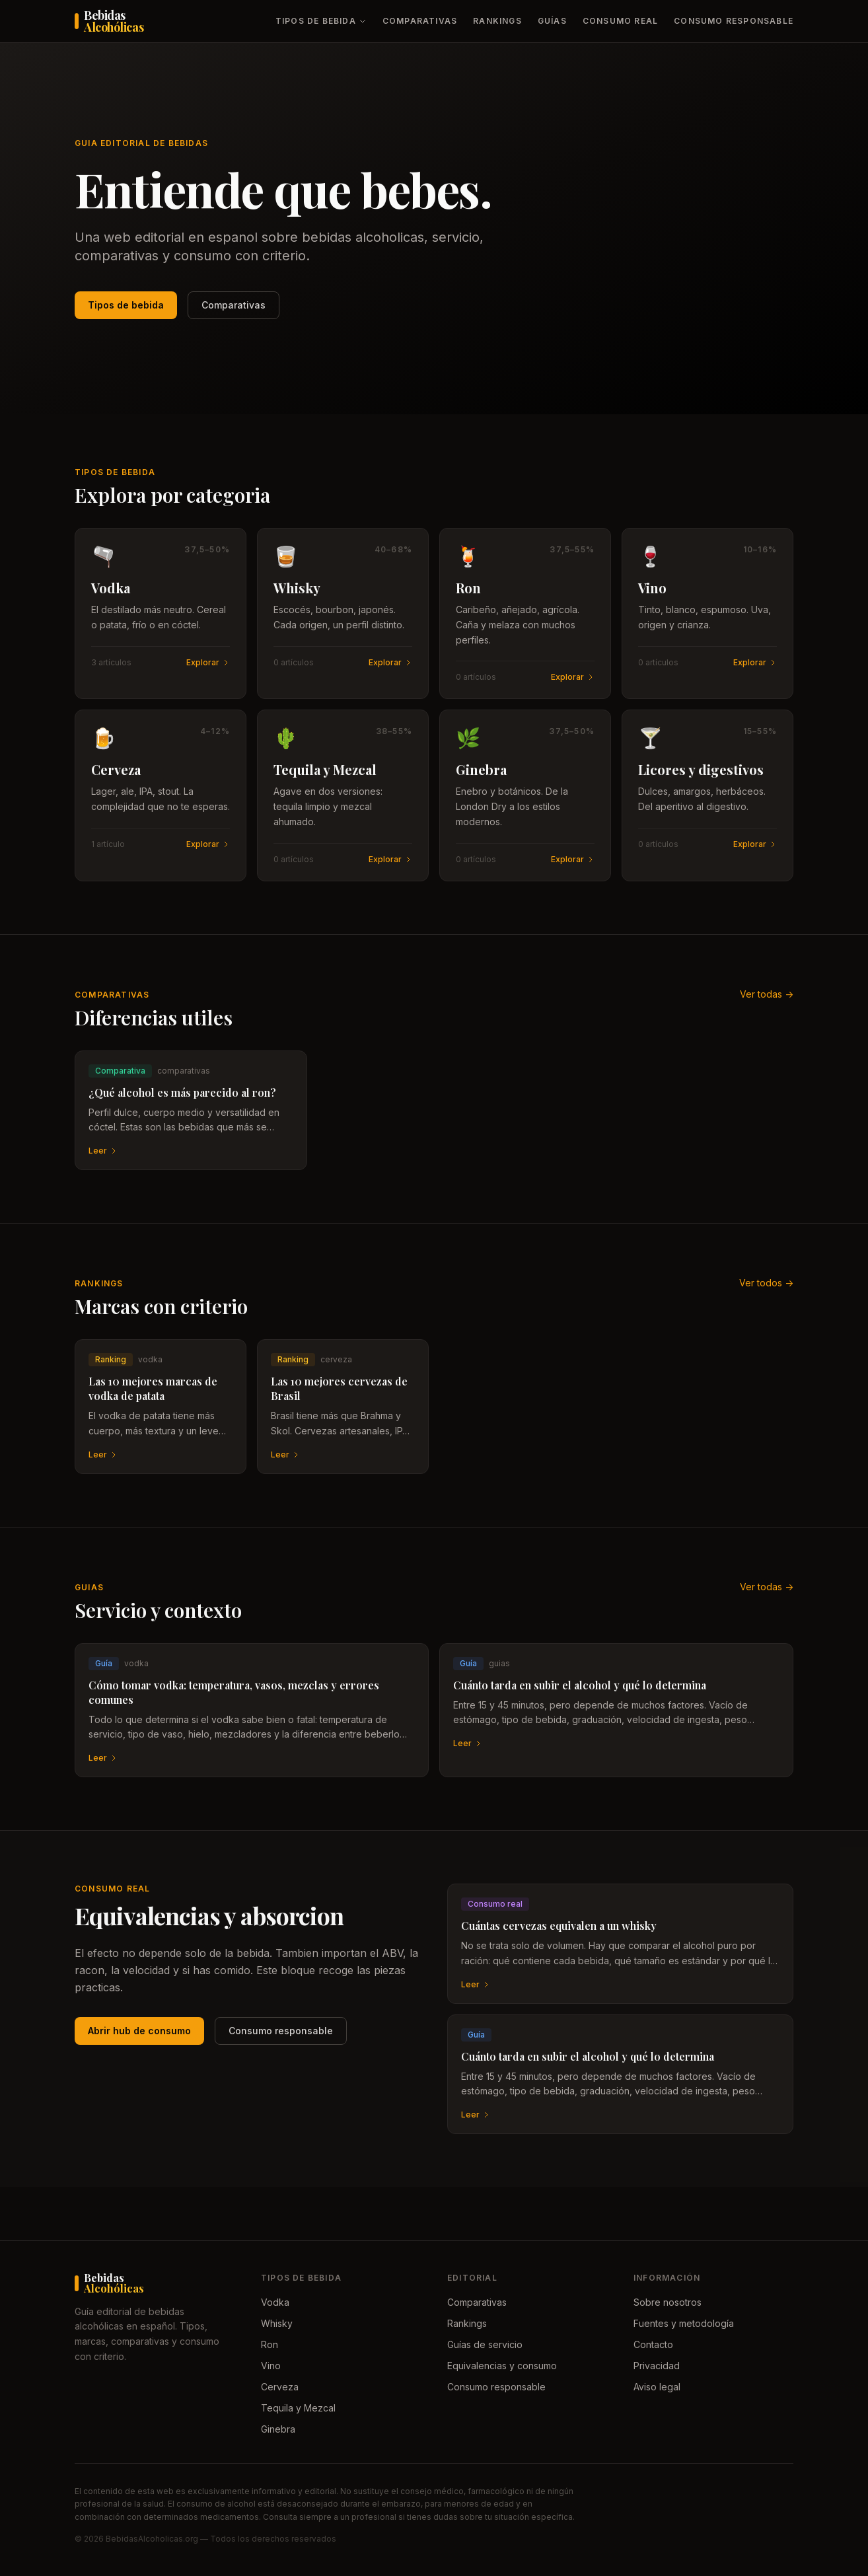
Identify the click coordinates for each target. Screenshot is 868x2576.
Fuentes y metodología (683, 2323)
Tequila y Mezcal (298, 2407)
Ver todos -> (766, 1282)
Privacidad (656, 2365)
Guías (552, 21)
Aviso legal (656, 2386)
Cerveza (280, 2386)
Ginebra (278, 2429)
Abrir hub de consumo (139, 2030)
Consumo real (620, 21)
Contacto (653, 2344)
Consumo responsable (733, 21)
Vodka (275, 2302)
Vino (271, 2365)
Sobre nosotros (667, 2302)
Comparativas (419, 21)
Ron (269, 2344)
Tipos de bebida (321, 21)
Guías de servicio (485, 2344)
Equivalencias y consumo (502, 2365)
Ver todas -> (766, 994)
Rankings (497, 21)
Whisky (277, 2323)
